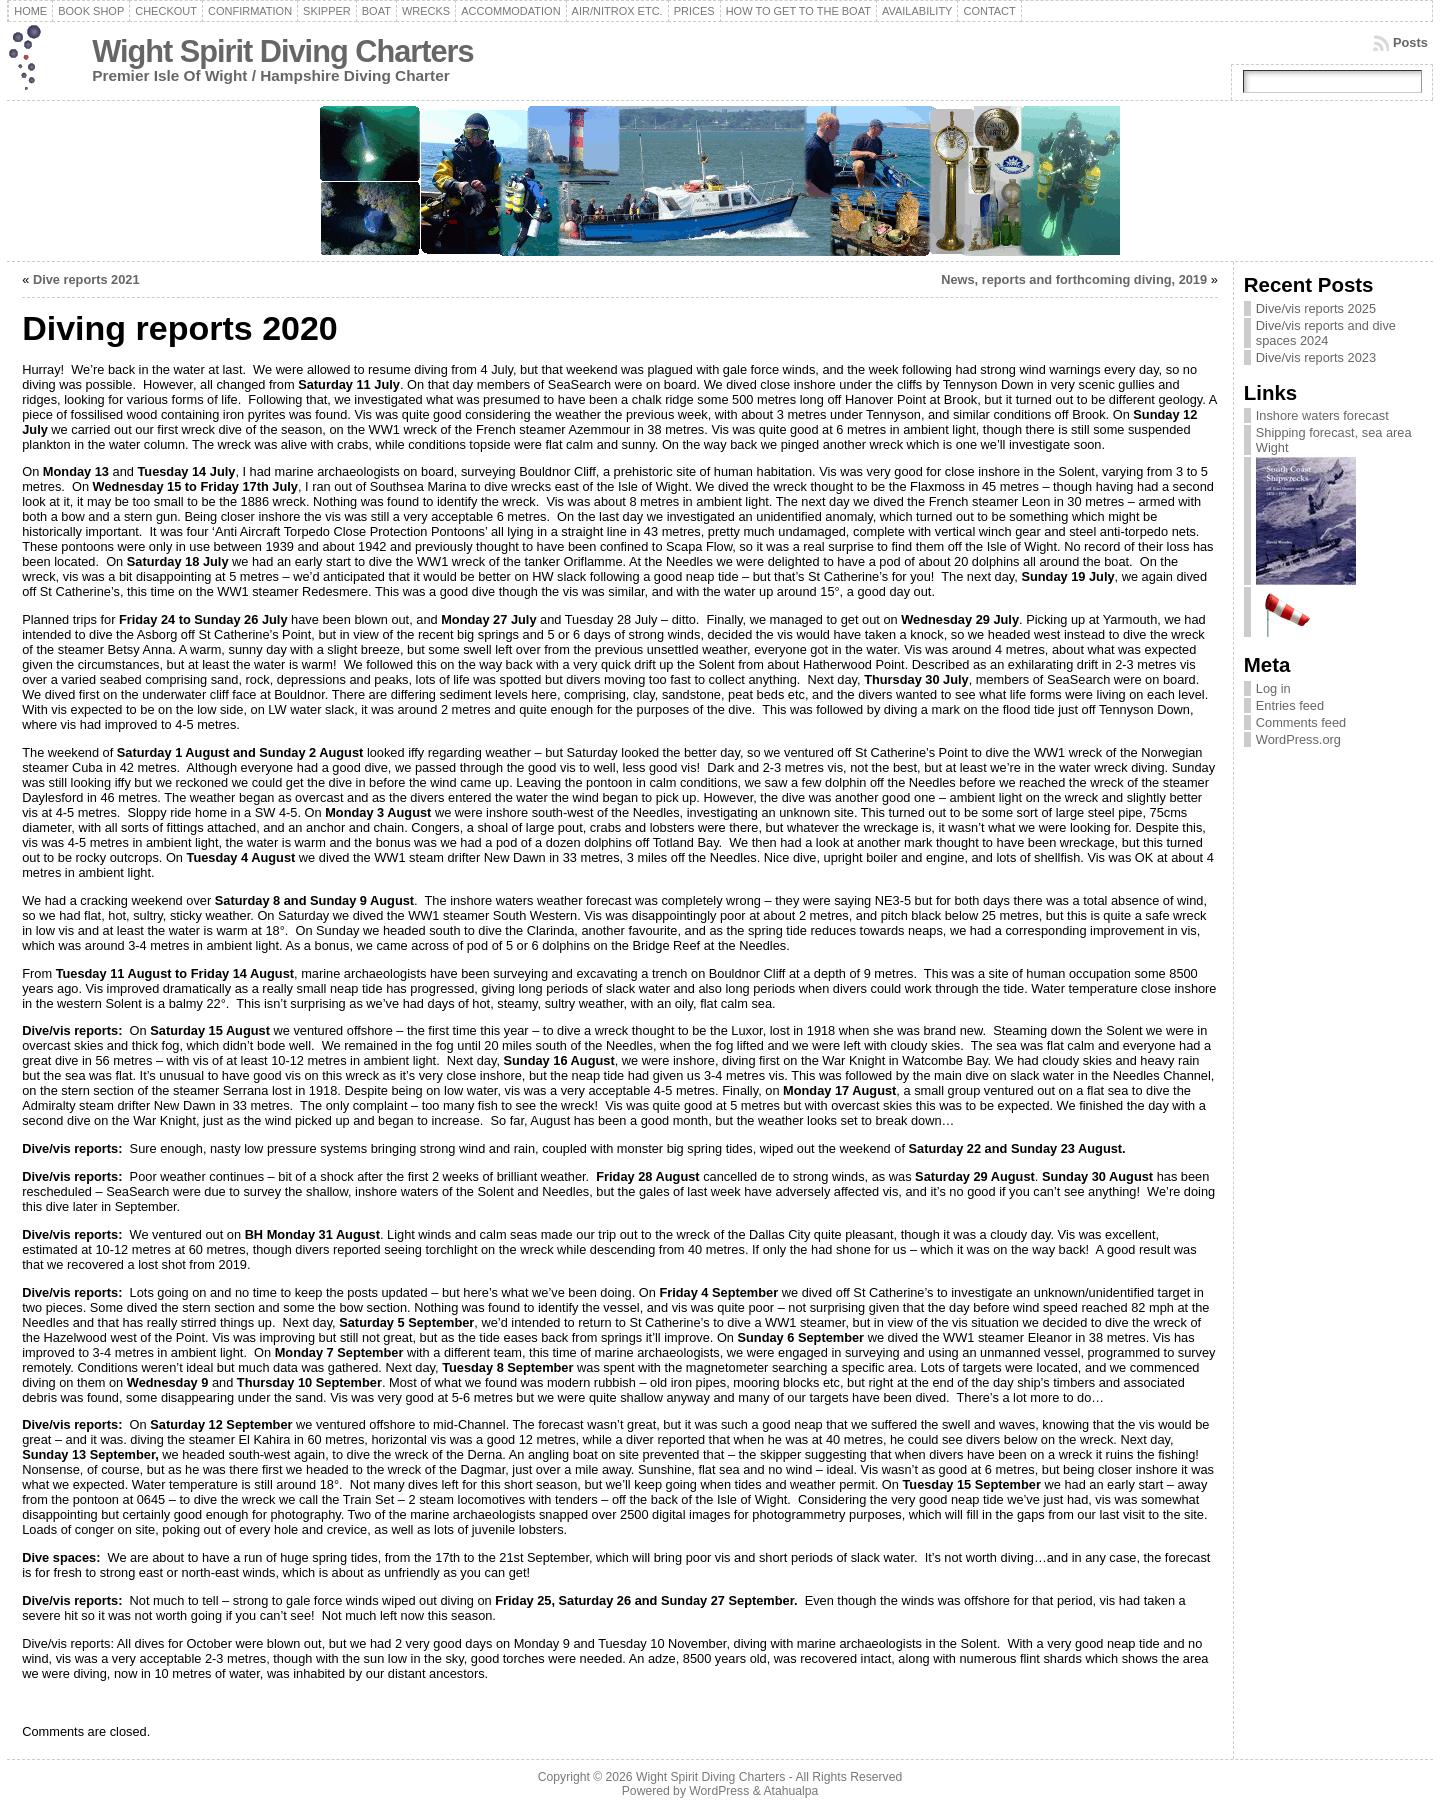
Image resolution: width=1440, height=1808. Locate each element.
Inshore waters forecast (1322, 415)
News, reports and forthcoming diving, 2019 (1074, 279)
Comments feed (1301, 722)
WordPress (719, 1791)
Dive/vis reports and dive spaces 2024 (1326, 333)
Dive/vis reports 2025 (1316, 308)
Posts (1410, 42)
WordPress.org (1298, 739)
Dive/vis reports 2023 (1316, 357)
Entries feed (1290, 705)
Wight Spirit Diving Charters (282, 51)
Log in (1273, 688)
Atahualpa (790, 1791)
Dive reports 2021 (86, 279)
